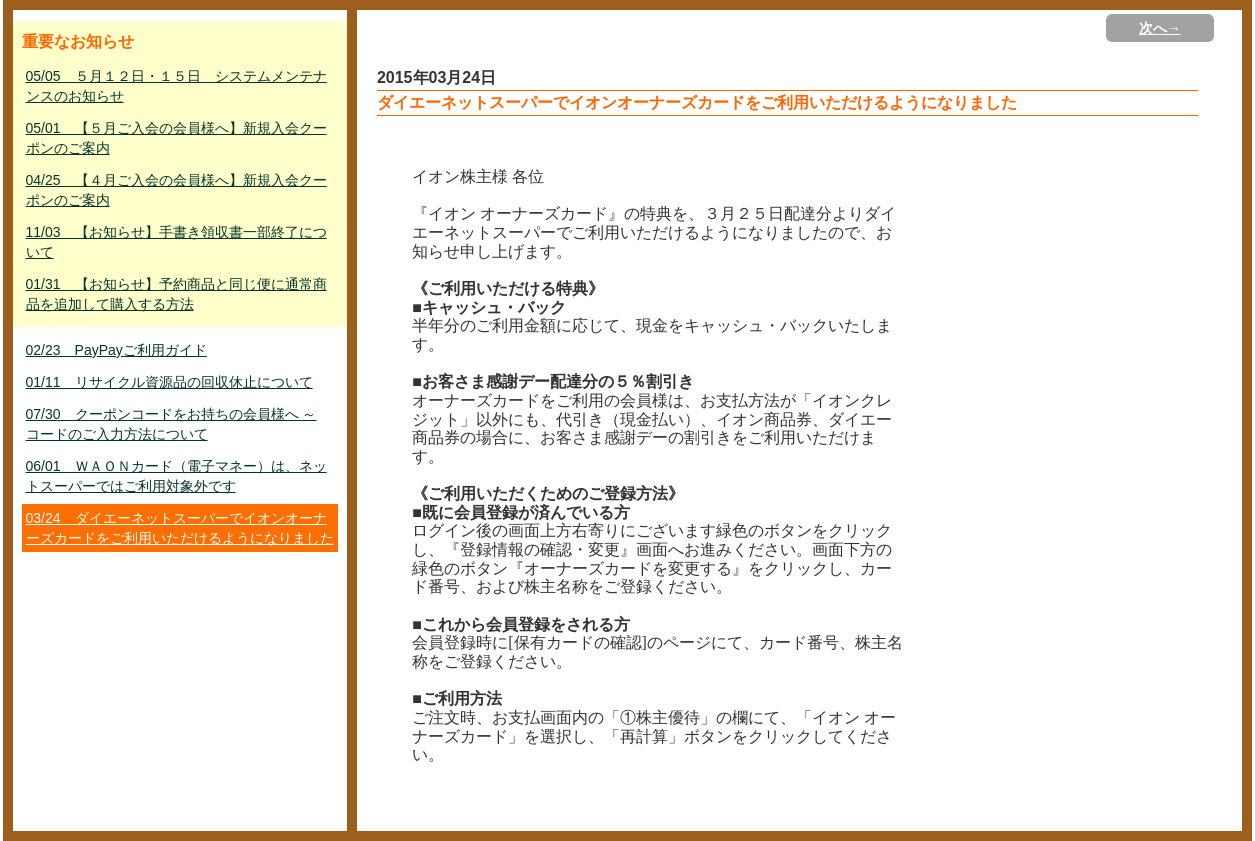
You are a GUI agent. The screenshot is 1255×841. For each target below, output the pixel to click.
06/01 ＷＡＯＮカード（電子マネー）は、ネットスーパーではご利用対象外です (176, 476)
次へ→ (1160, 28)
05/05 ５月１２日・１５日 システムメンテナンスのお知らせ (176, 86)
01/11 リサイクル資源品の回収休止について (169, 382)
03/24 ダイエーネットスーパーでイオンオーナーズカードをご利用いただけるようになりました (180, 528)
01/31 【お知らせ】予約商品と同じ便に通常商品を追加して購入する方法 (176, 294)
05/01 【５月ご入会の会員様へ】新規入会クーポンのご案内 (176, 138)
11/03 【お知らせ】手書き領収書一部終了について (176, 242)
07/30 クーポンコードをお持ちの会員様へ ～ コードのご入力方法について (171, 424)
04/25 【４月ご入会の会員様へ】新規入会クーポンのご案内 (176, 190)
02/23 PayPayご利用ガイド (116, 350)
